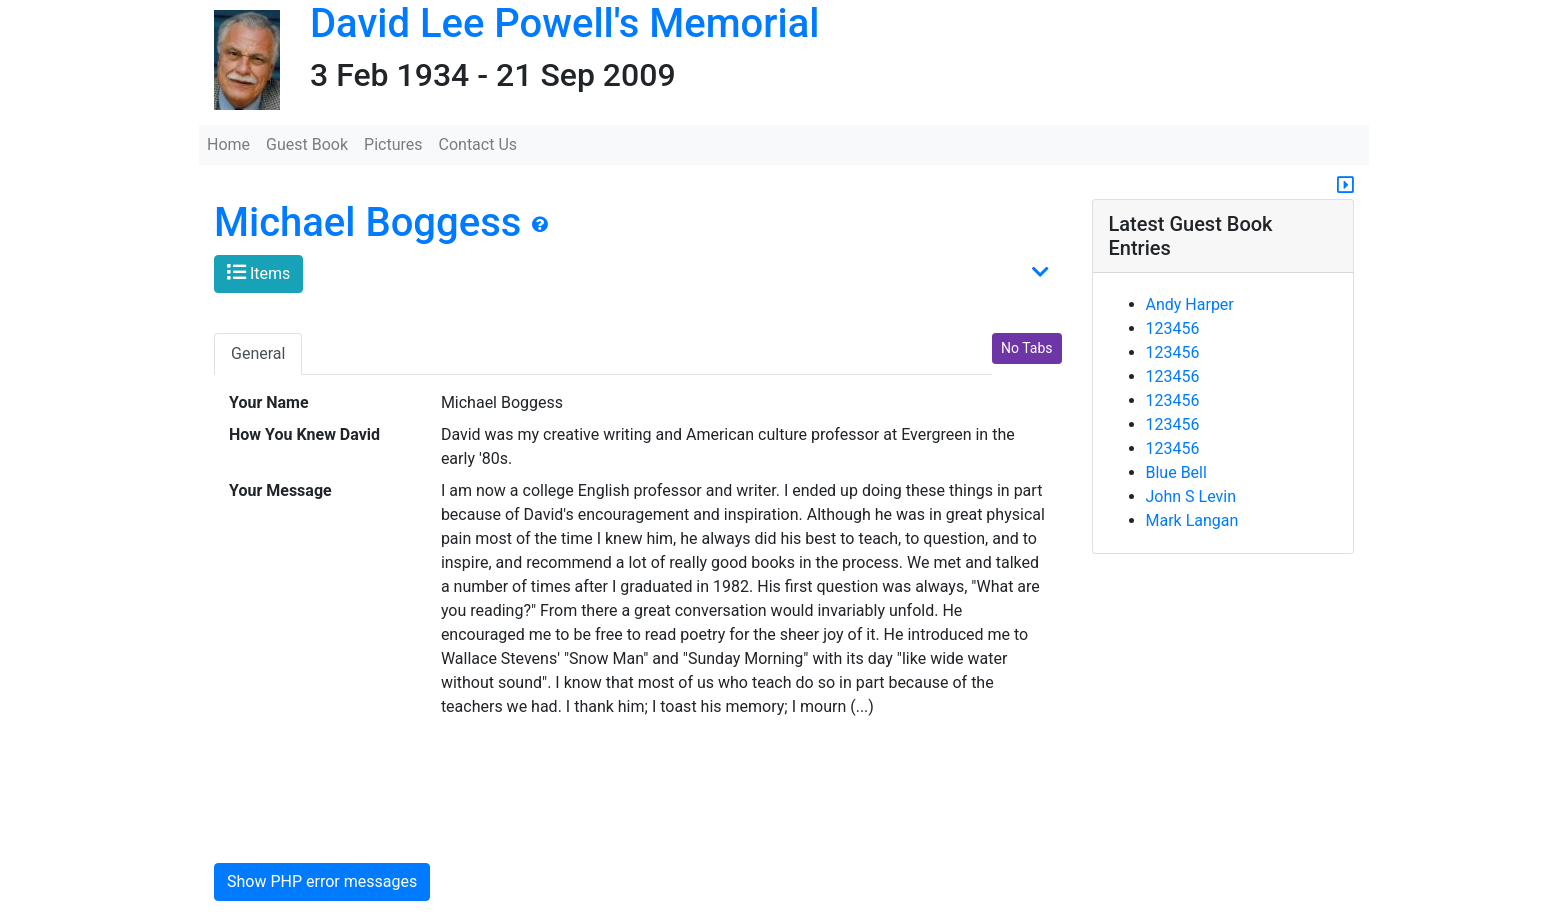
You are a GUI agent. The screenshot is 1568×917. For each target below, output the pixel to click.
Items (258, 272)
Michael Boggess (367, 222)
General (258, 353)
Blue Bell (1176, 472)
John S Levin (1191, 496)
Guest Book (307, 144)
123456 (1173, 328)
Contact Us (478, 144)
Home (228, 144)
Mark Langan (1192, 520)
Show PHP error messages (322, 881)
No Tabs (1026, 348)
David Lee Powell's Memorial (564, 23)
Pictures (393, 144)
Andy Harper (1190, 304)
